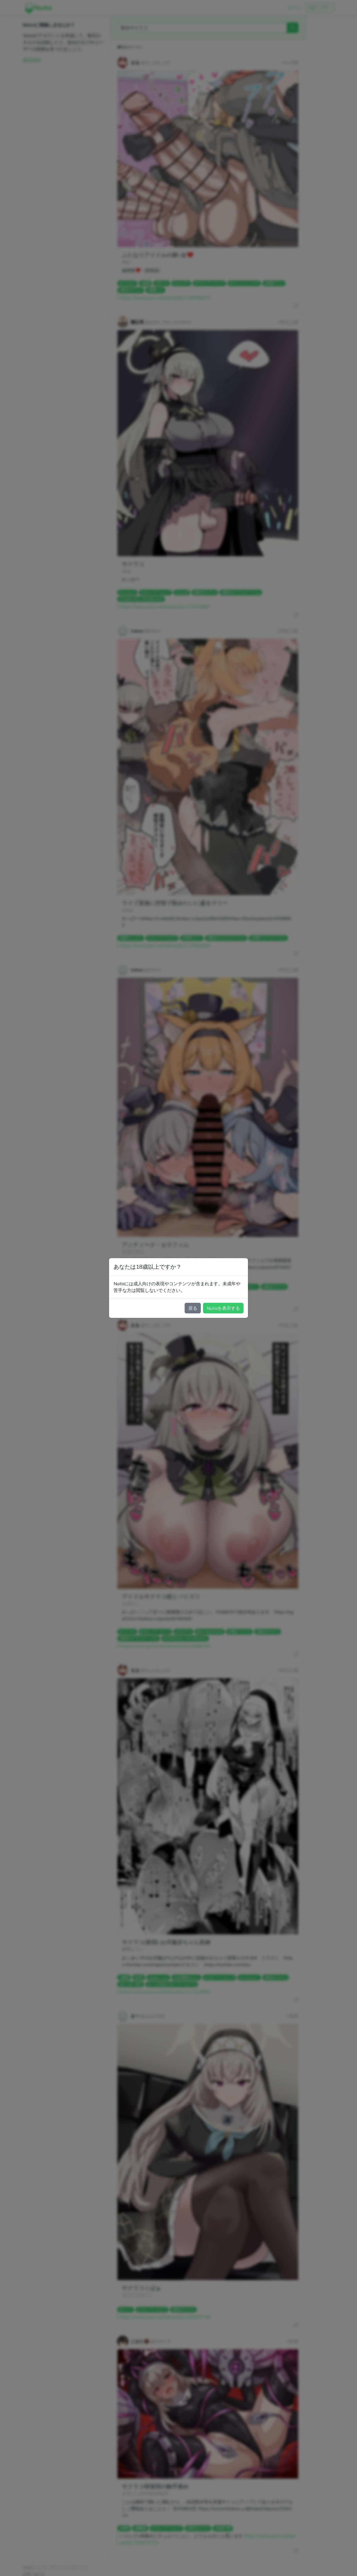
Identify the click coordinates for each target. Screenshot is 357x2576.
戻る (192, 1308)
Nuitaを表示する (223, 1308)
